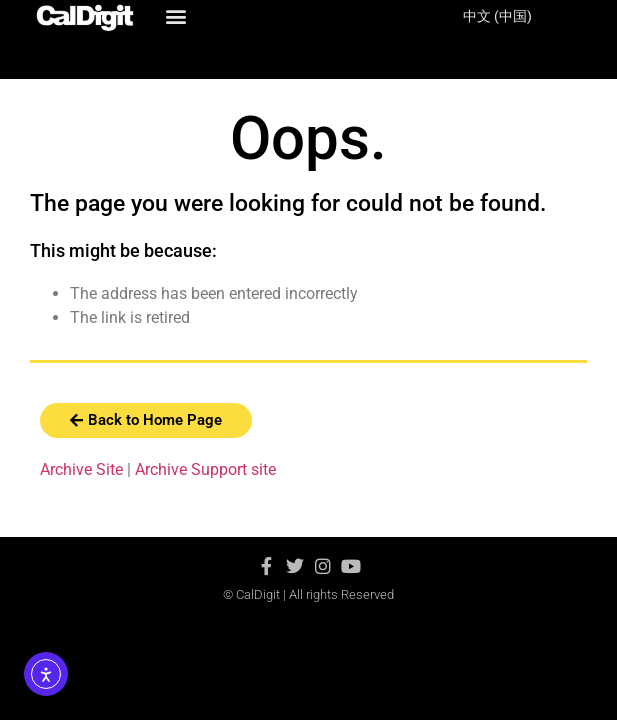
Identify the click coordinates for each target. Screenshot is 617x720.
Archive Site (81, 469)
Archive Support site (205, 469)
